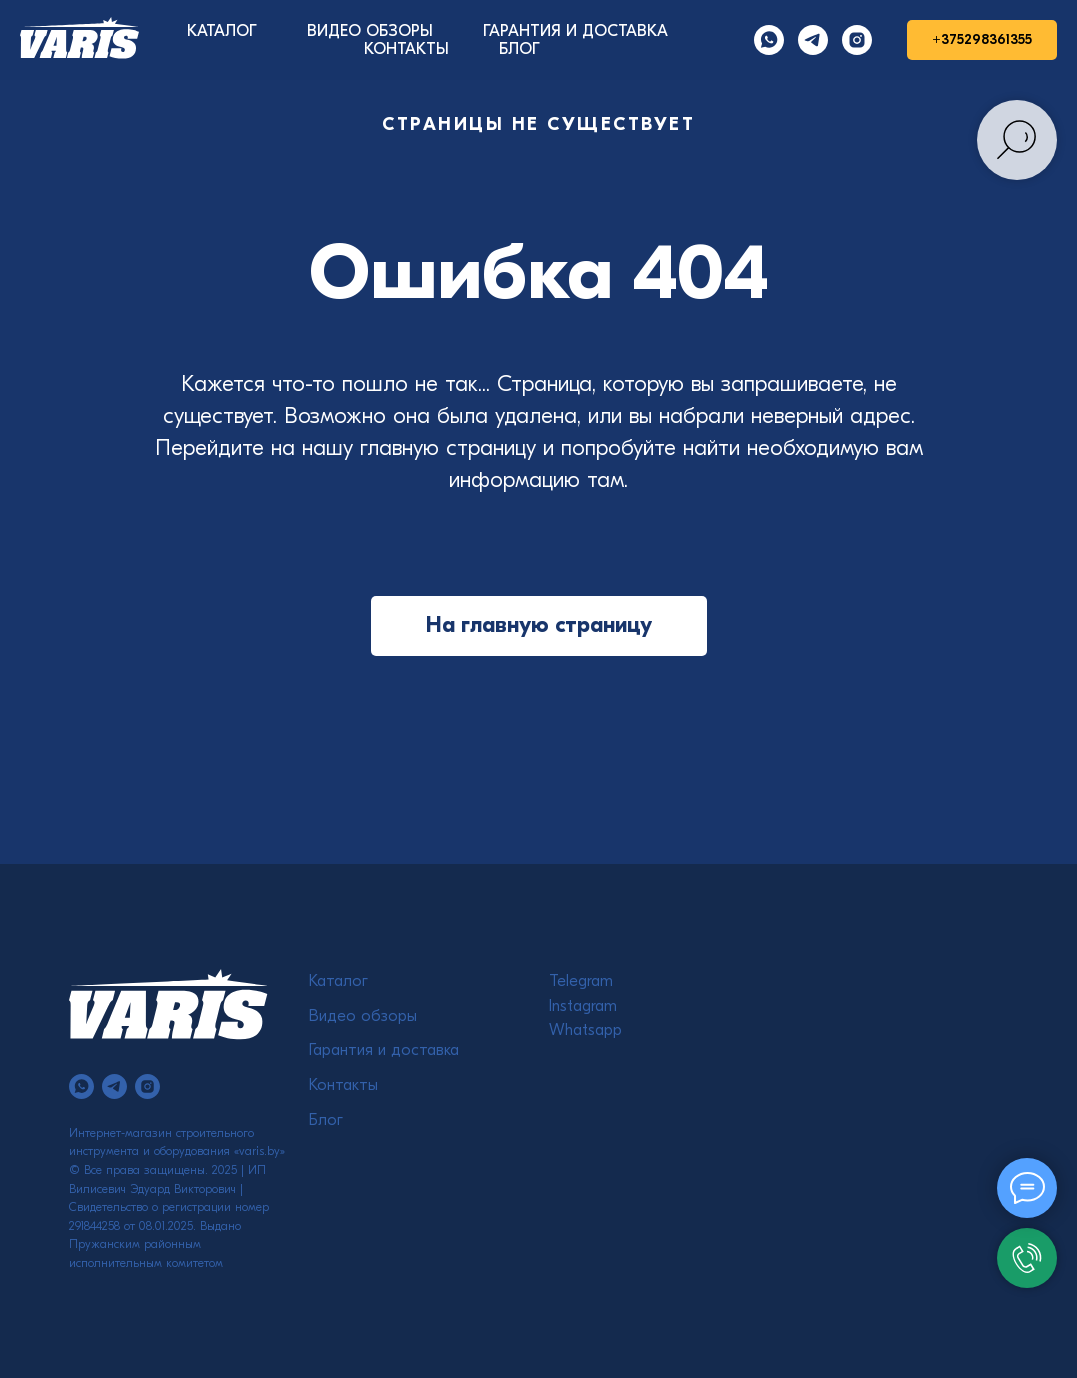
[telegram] (114, 1086)
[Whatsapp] (769, 40)
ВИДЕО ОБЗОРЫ (370, 31)
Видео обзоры (363, 1016)
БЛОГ (519, 49)
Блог (326, 1120)
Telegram (581, 981)
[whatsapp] (81, 1086)
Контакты (343, 1085)
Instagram (583, 1006)
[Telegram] (813, 40)
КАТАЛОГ (222, 31)
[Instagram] (857, 40)
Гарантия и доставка (384, 1050)
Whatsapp (585, 1030)
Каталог (338, 981)
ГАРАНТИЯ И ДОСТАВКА (575, 31)
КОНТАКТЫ (406, 49)
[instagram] (147, 1086)
